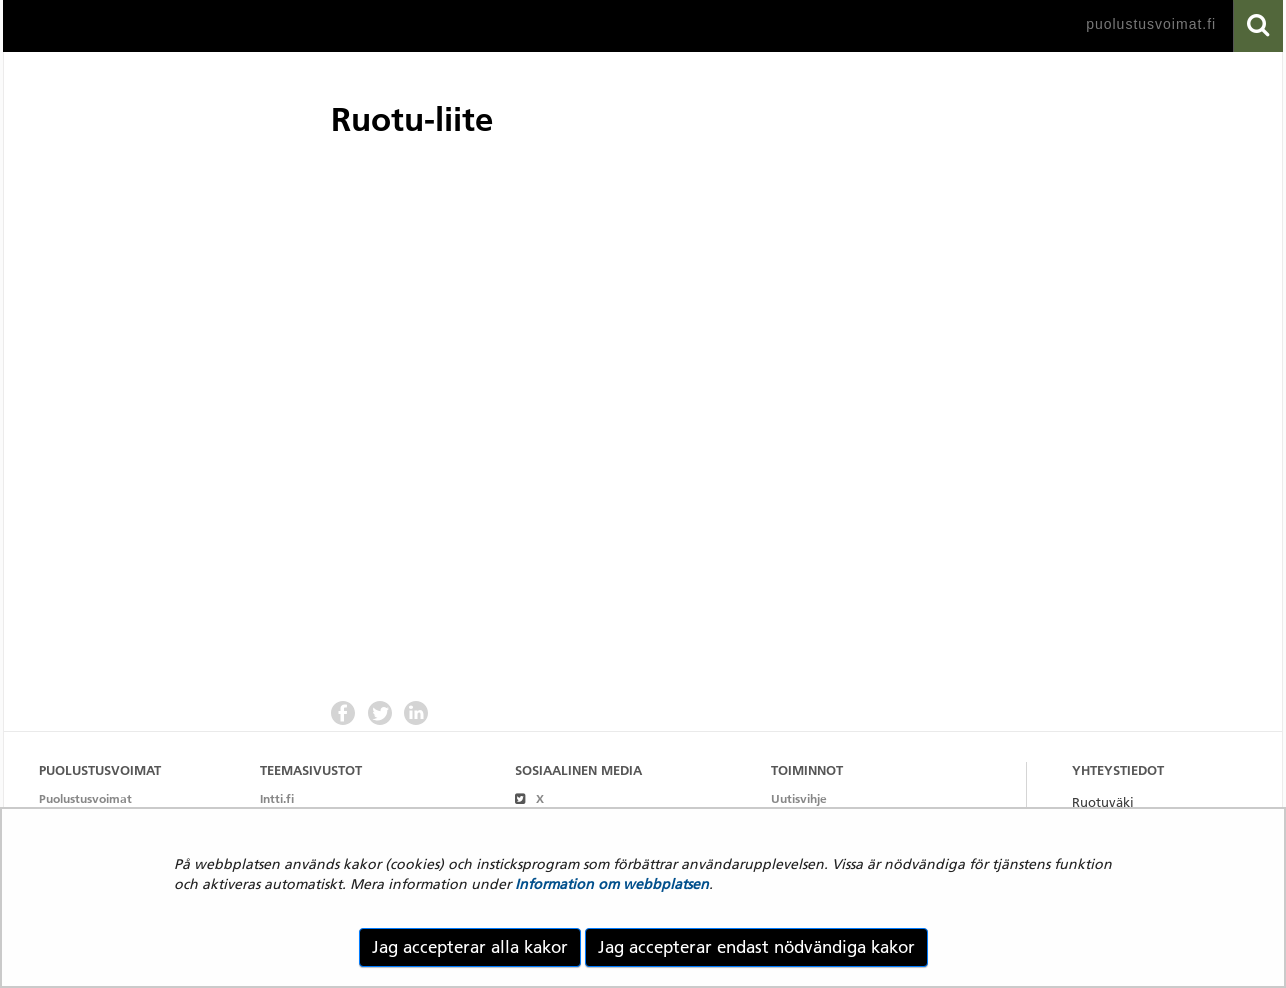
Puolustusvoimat (85, 798)
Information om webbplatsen (612, 884)
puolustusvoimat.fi (1151, 24)
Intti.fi (277, 798)
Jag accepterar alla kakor (470, 947)
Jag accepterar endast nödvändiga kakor (756, 947)
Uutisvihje (799, 798)
